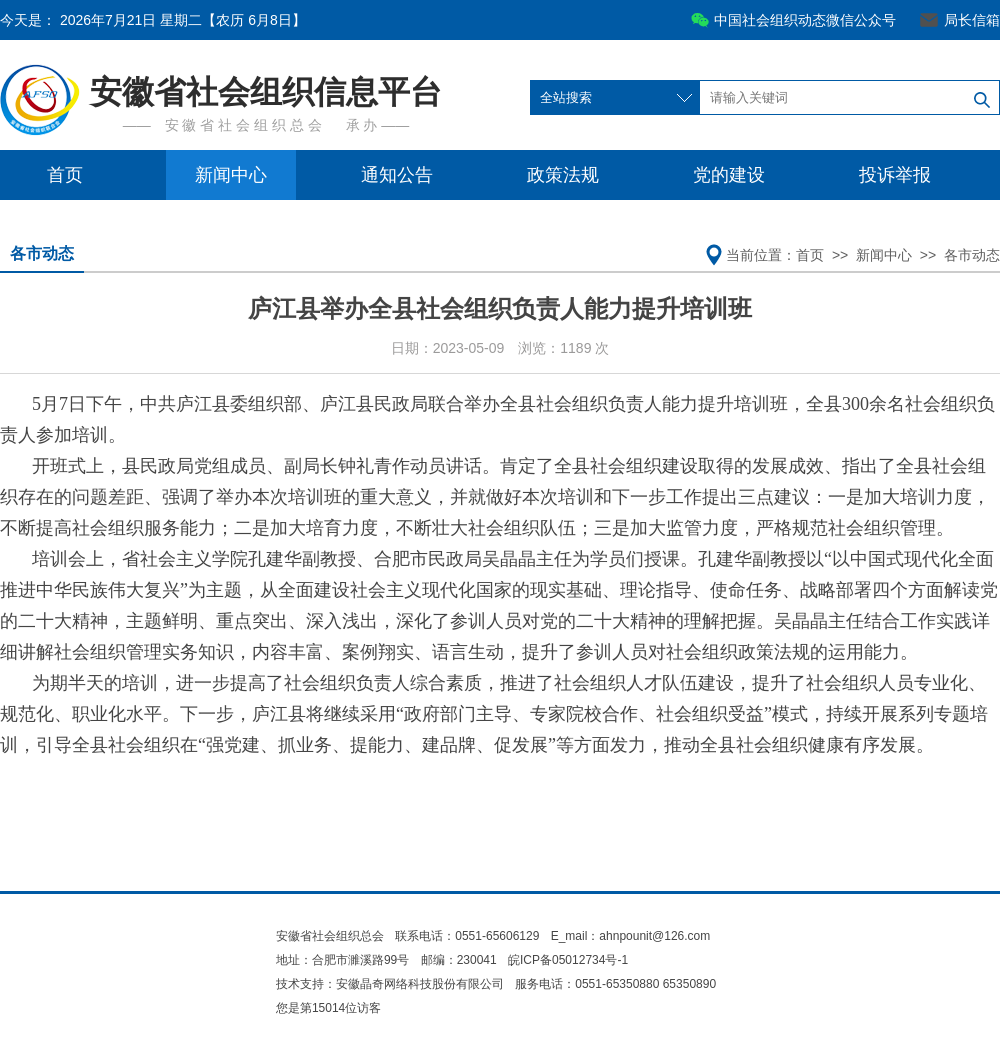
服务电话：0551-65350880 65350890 (615, 984)
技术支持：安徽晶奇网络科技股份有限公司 (390, 984)
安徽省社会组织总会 (330, 936)
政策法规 (563, 175)
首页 (65, 175)
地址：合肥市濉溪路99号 (342, 960)
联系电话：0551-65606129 (468, 936)
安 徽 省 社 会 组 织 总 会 (243, 125)
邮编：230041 (459, 960)
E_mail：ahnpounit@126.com (631, 936)
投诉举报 (895, 175)
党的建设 (729, 175)
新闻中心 (231, 175)
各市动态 (42, 253)
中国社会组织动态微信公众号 (805, 20)
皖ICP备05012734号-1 (568, 960)
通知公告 (397, 175)
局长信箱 (972, 20)
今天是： (153, 20)
